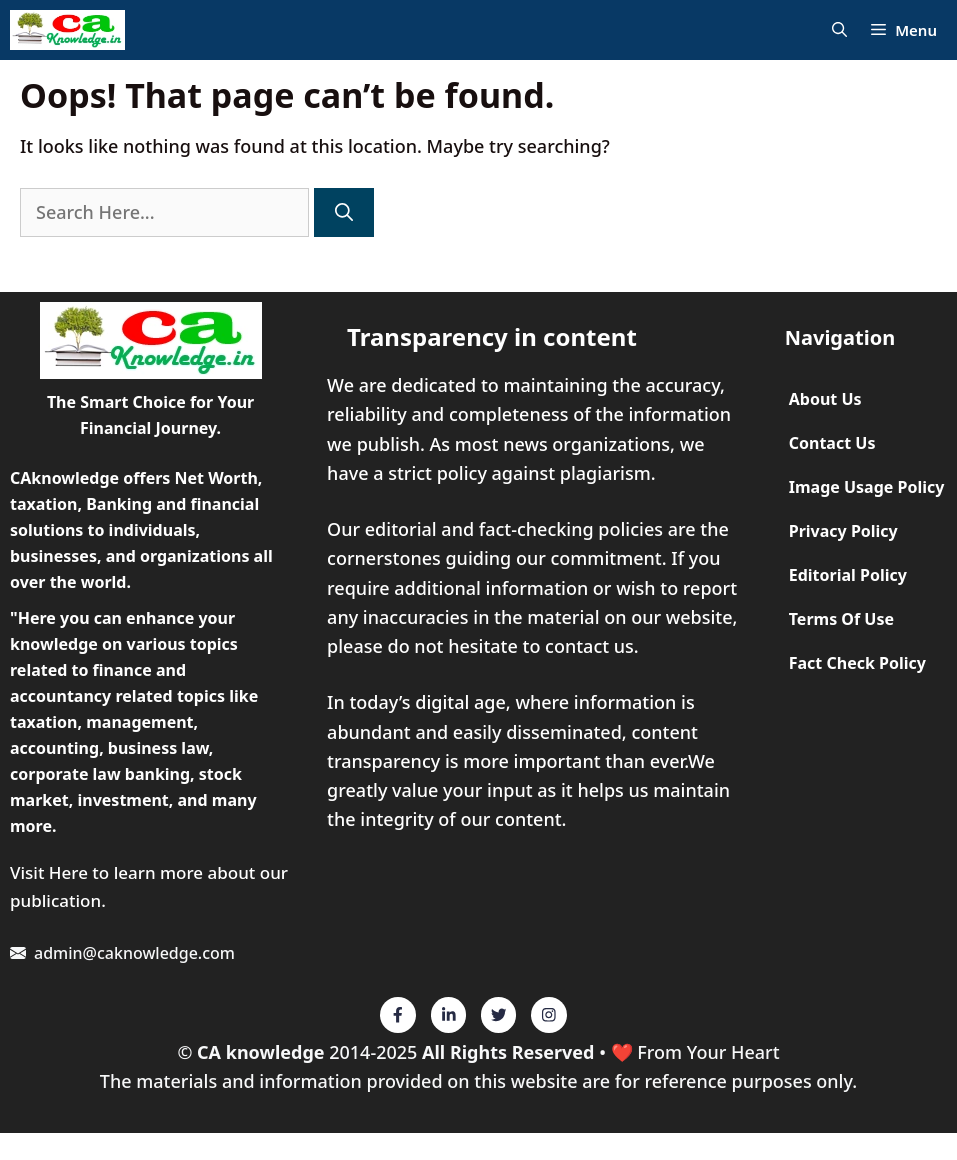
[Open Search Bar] (839, 30)
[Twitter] (398, 1015)
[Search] (344, 212)
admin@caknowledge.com (134, 953)
